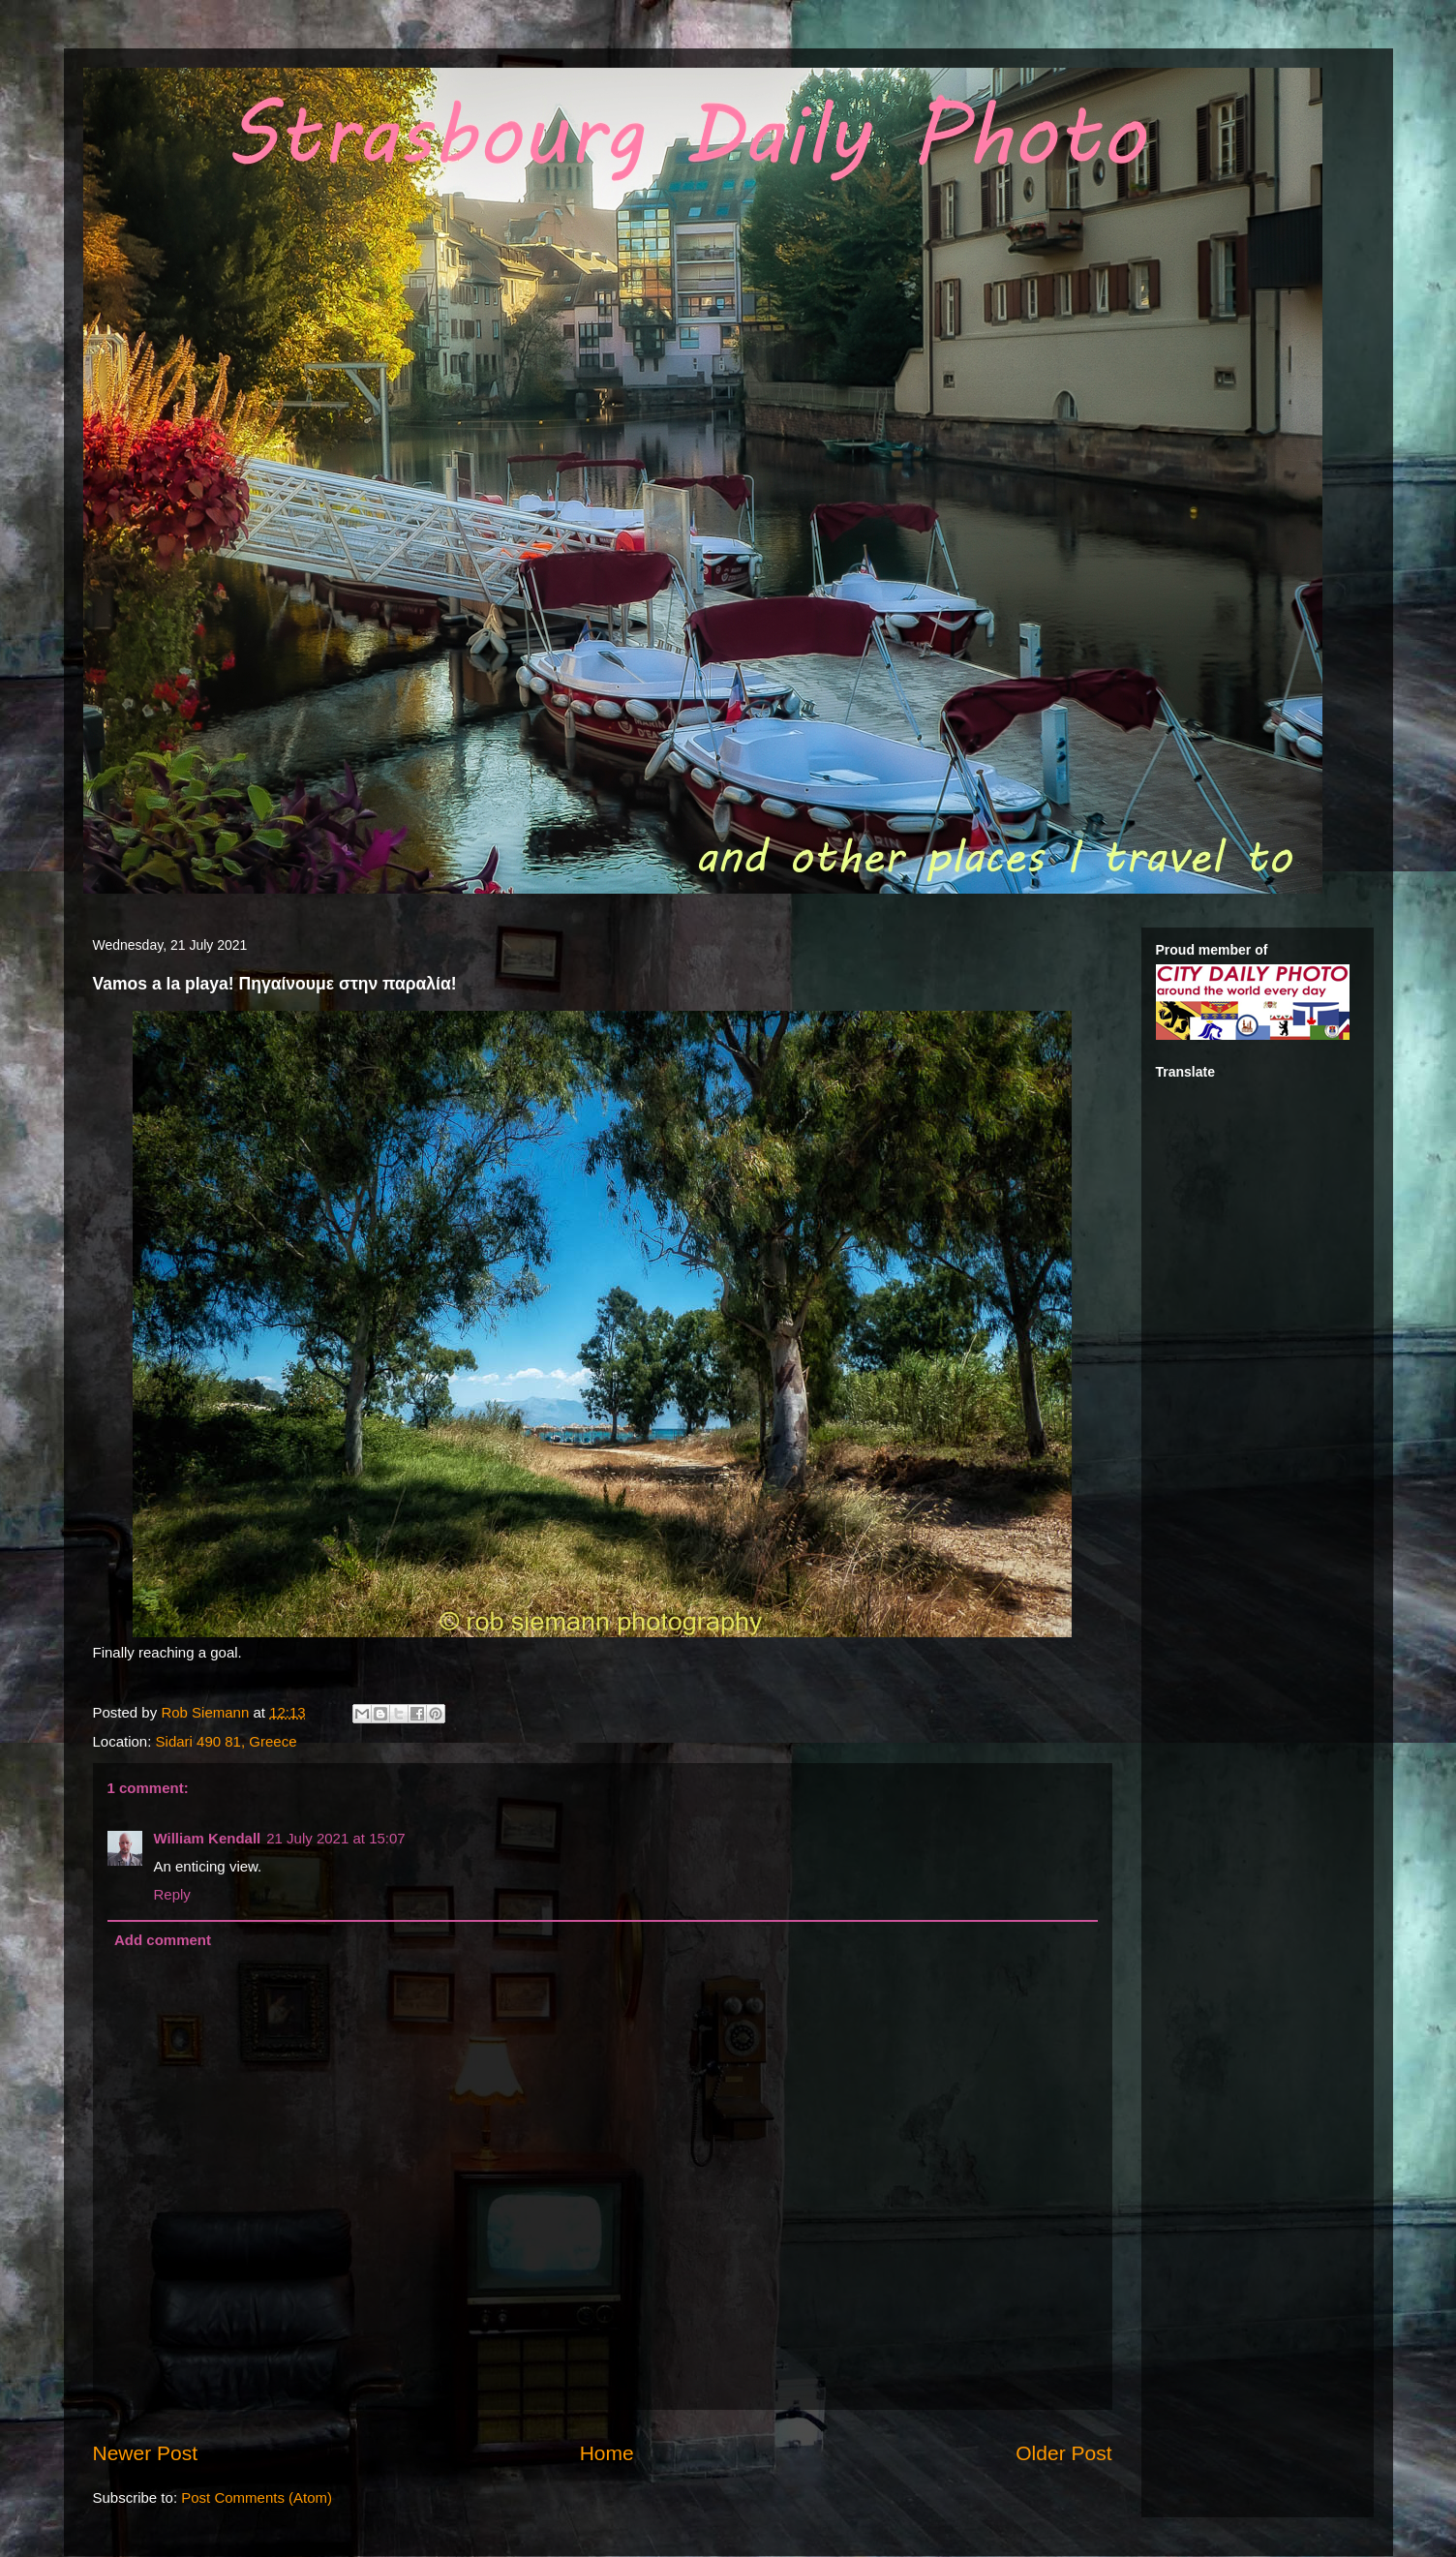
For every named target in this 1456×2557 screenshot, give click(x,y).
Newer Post (145, 2453)
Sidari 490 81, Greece (226, 1741)
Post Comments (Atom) (256, 2497)
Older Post (1063, 2453)
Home (607, 2453)
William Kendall (207, 1838)
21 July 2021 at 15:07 (335, 1838)
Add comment (162, 1940)
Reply (172, 1894)
